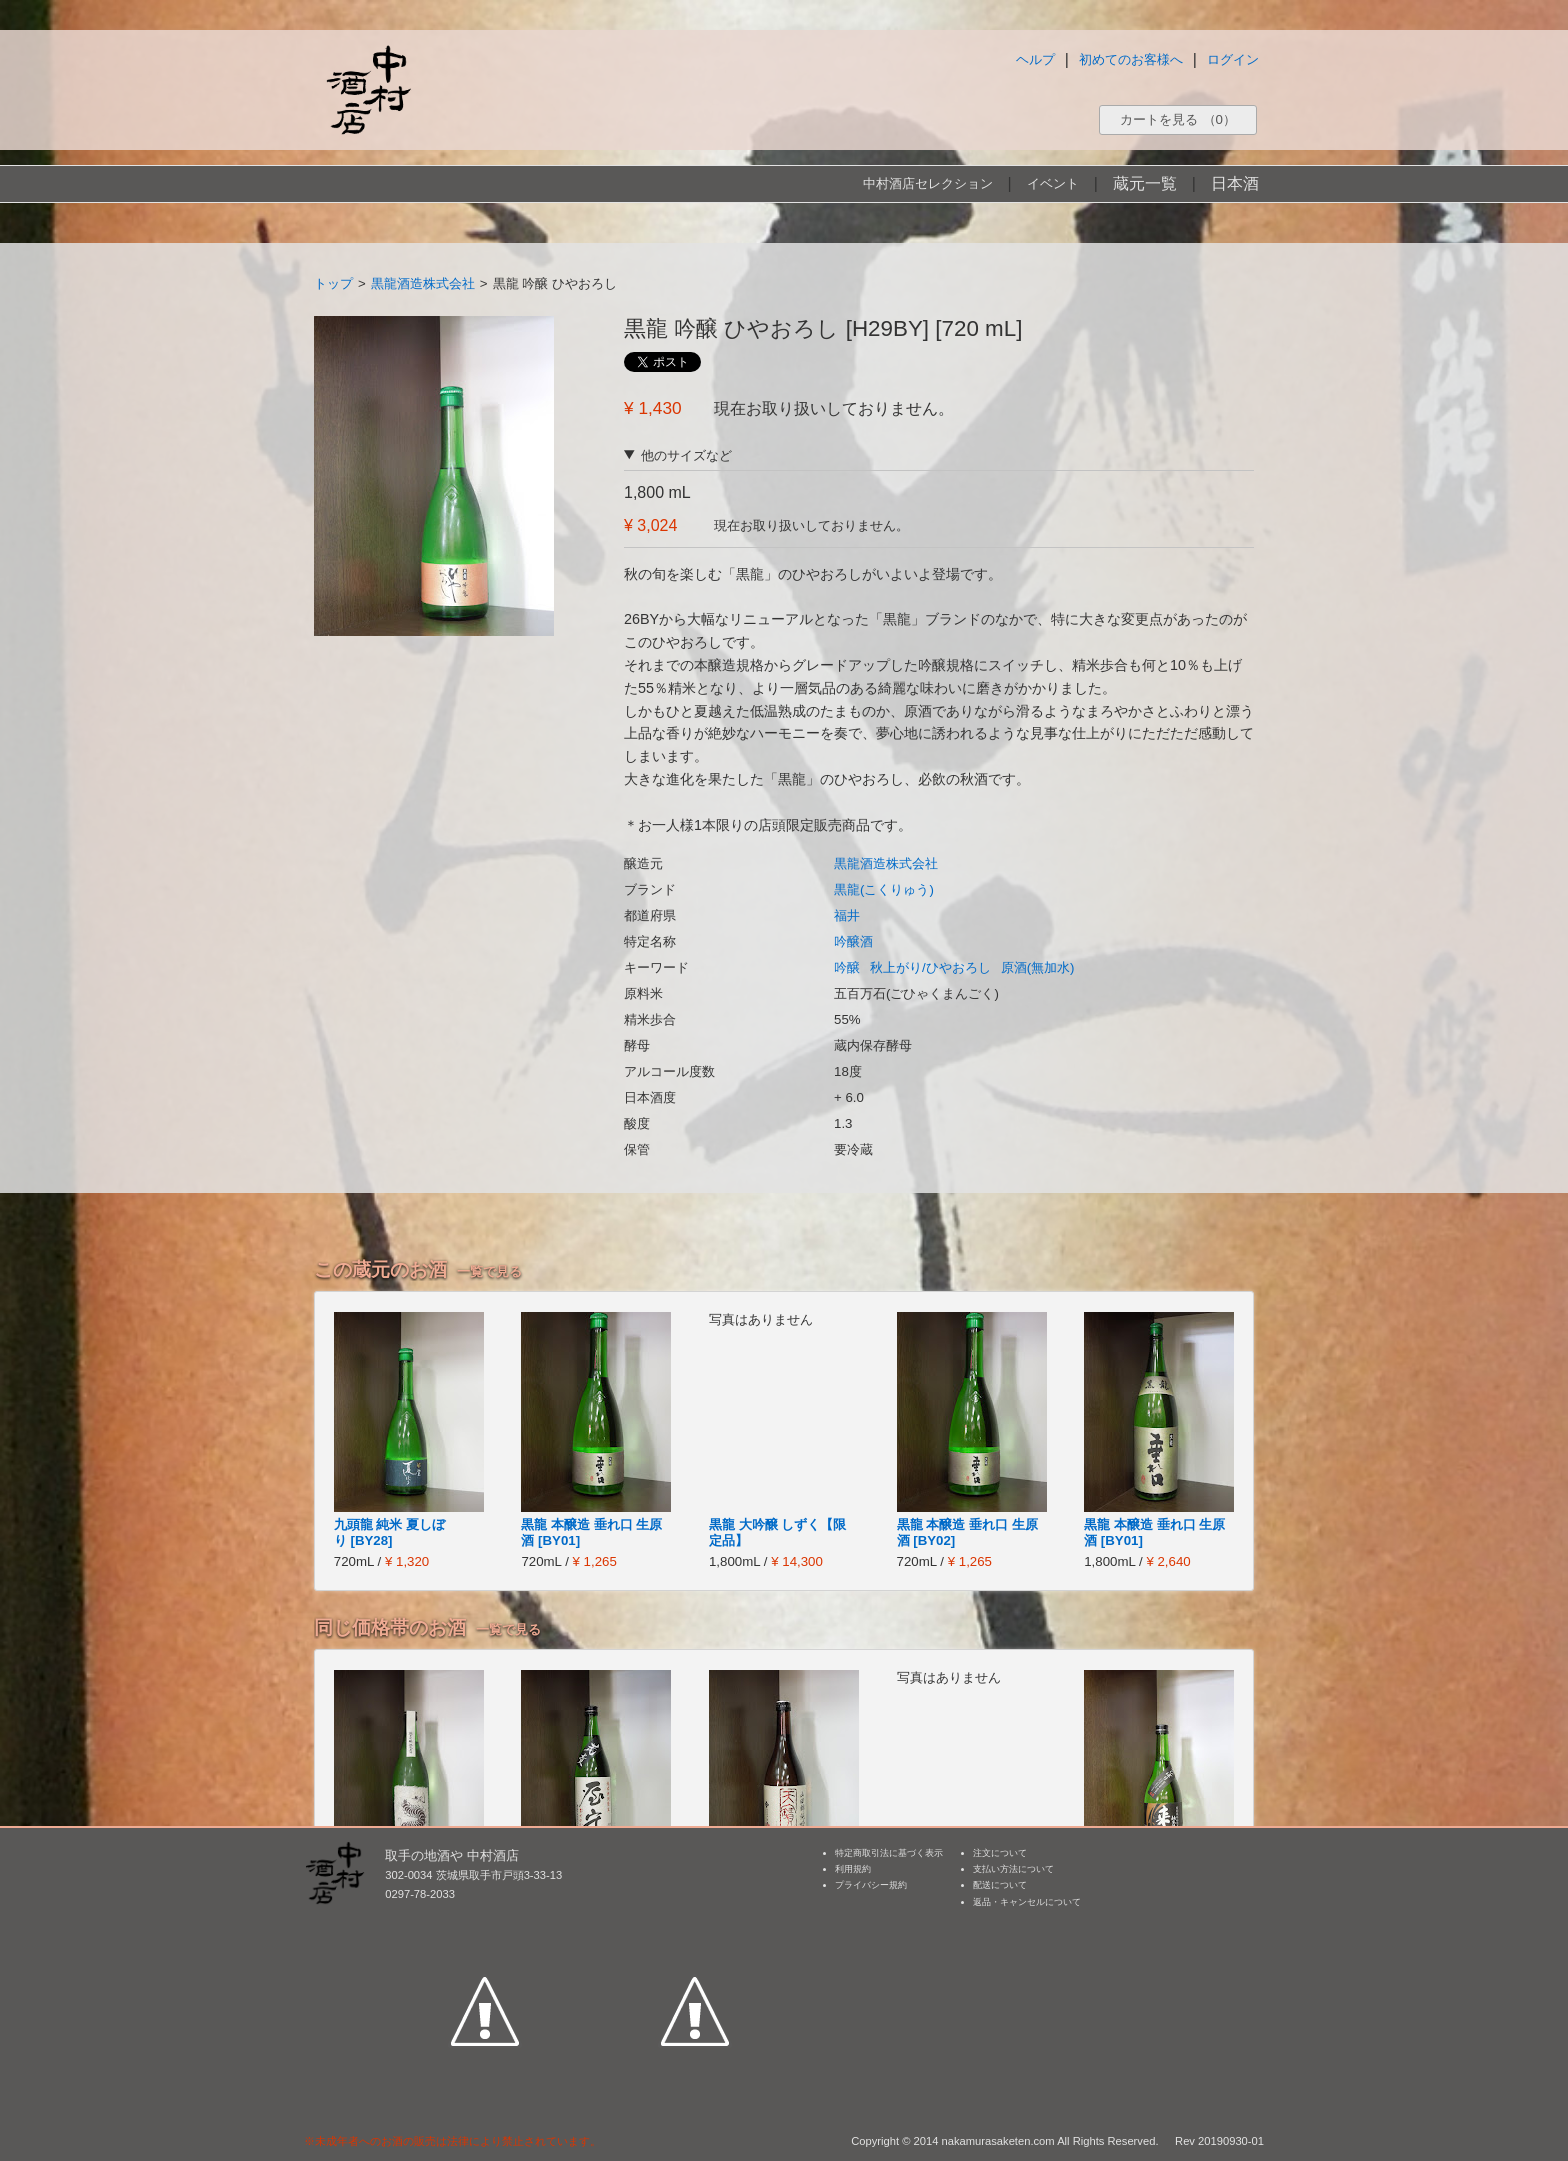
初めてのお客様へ (1131, 59)
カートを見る (1178, 119)
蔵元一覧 (1145, 183)
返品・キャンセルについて (1027, 1902)
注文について (1000, 1853)
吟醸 (847, 967)
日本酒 (1235, 183)
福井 (847, 915)
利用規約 (853, 1869)
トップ (333, 283)
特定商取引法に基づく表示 (889, 1853)
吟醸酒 (853, 941)
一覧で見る (489, 1271)
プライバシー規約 (871, 1885)
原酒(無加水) (1038, 967)
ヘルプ (1035, 59)
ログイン (1233, 59)
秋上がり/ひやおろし (930, 967)
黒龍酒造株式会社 (423, 283)
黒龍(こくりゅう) (884, 889)
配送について (1000, 1885)
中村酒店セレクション (928, 183)
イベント (1053, 183)
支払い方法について (1013, 1869)
